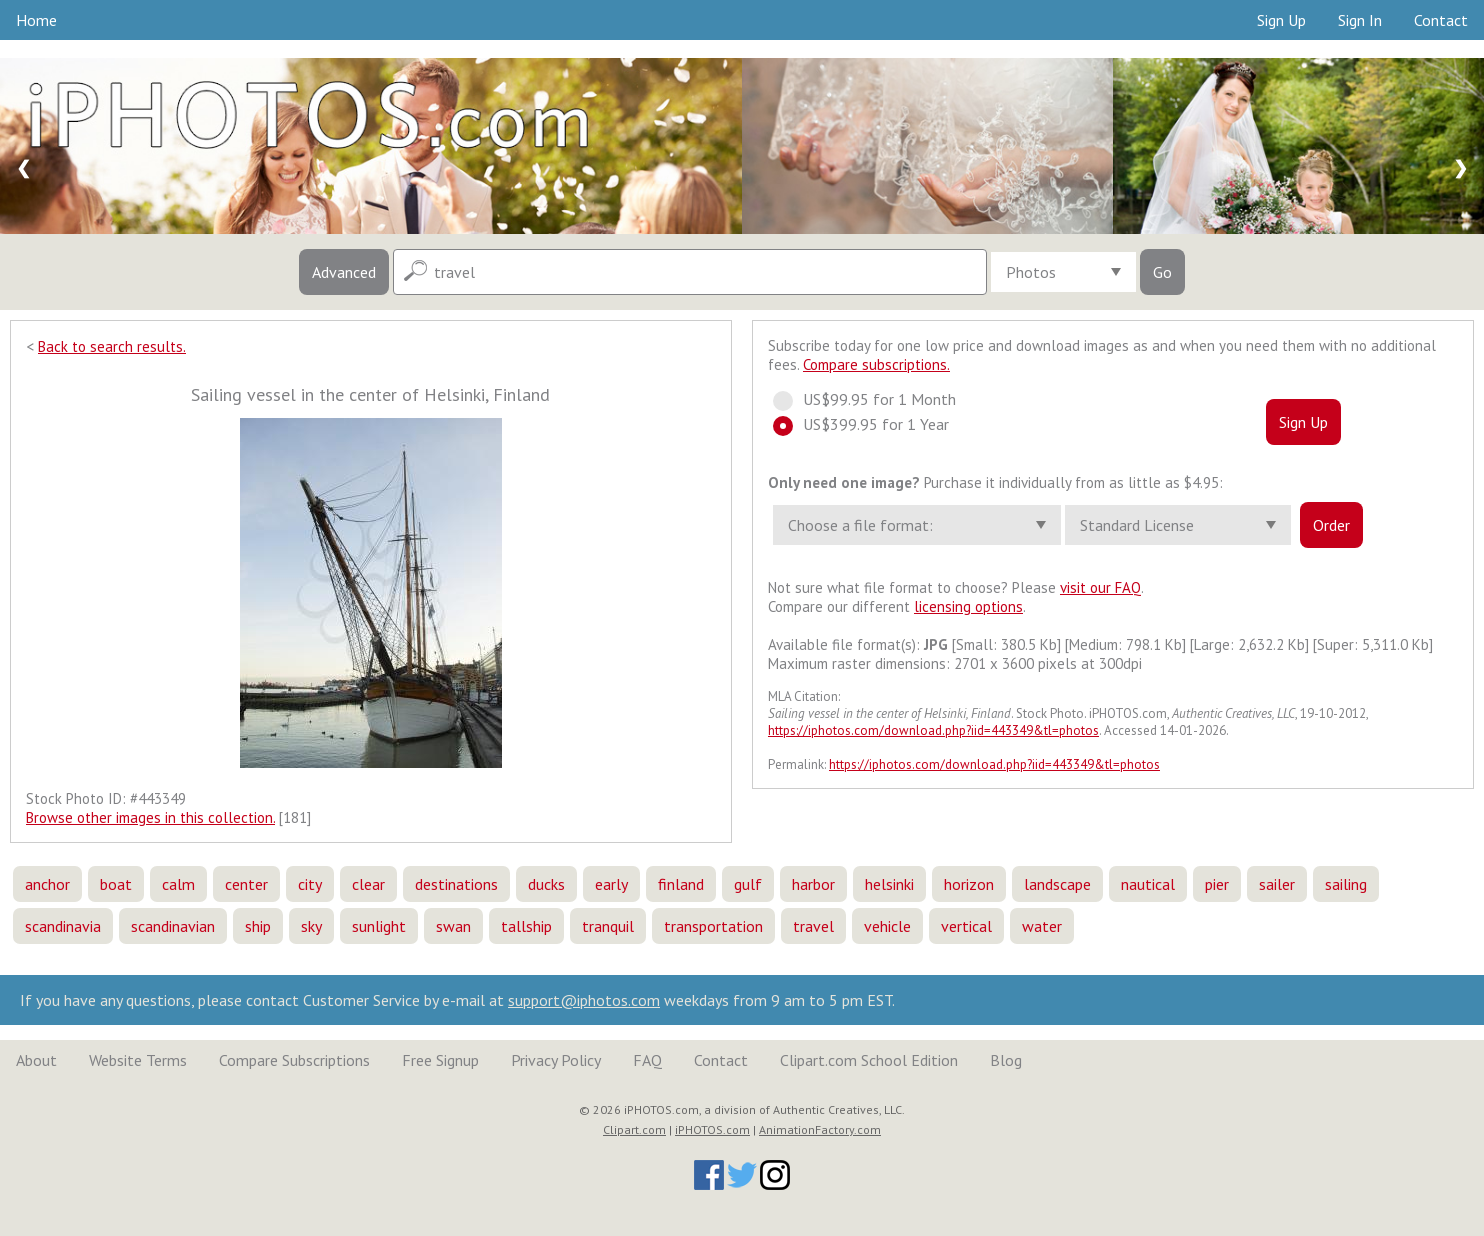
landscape (1057, 884)
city (310, 884)
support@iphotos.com (584, 1000)
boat (116, 884)
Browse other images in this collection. (150, 817)
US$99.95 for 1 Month (873, 399)
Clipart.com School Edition (869, 1060)
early (611, 884)
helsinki (889, 884)
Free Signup (440, 1060)
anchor (47, 884)
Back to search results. (112, 346)
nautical (1148, 884)
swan (453, 926)
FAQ (647, 1060)
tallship (526, 926)
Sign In (1360, 20)
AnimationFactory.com (820, 1129)
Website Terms (138, 1060)
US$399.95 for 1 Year (870, 424)
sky (311, 926)
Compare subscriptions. (876, 364)
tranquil (608, 926)
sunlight (379, 926)
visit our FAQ (1100, 587)
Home (36, 20)
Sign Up (1281, 20)
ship (258, 926)
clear (368, 884)
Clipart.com (634, 1129)
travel (813, 926)
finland (681, 884)
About (36, 1060)
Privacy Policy (556, 1060)
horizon (969, 884)
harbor (813, 884)
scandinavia (63, 926)
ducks (546, 884)
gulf (748, 884)
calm (178, 884)
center (246, 884)
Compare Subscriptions (294, 1060)
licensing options (968, 606)
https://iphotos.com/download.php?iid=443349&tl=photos (933, 730)
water (1042, 926)
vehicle (887, 926)
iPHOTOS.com (712, 1129)
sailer (1277, 884)
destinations (456, 884)
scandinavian (173, 926)
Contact (1441, 20)
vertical (966, 926)
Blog (1006, 1060)
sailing (1346, 884)
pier (1217, 884)
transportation (713, 926)
